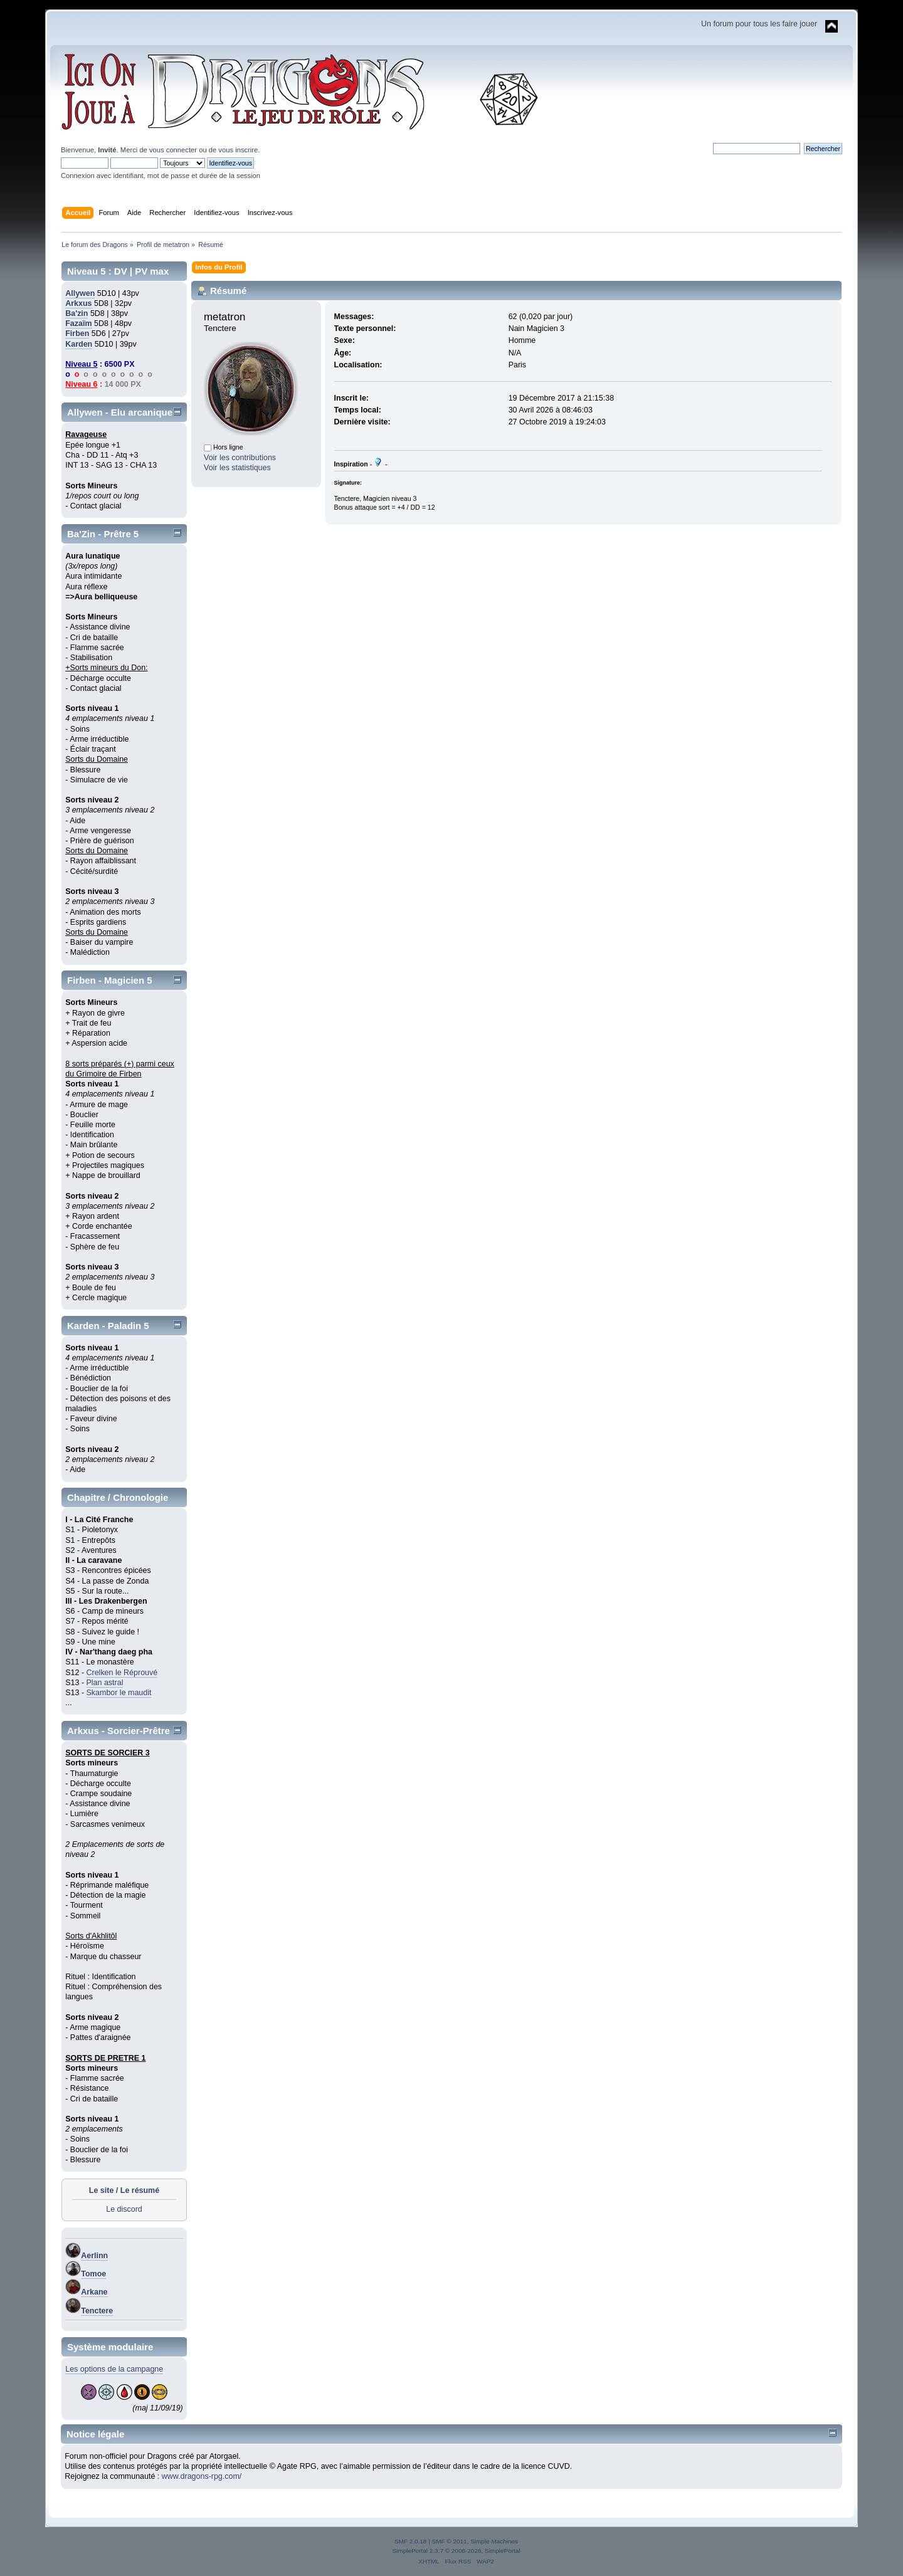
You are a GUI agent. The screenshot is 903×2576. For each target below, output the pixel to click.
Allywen (80, 293)
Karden (78, 344)
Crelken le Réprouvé (122, 1672)
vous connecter (173, 150)
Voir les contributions (240, 457)
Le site (101, 2190)
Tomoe (93, 2273)
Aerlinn (94, 2255)
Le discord (124, 2209)
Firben (77, 333)
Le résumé (139, 2190)
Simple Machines (494, 2541)
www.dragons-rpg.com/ (202, 2476)
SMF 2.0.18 (410, 2541)
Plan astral (105, 1682)
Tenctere (97, 2310)
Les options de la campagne (114, 2369)
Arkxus (78, 303)
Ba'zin (76, 313)
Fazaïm (78, 323)
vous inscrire (238, 150)
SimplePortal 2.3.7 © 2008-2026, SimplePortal (456, 2550)
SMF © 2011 (449, 2541)
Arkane (94, 2292)
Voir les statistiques (237, 467)
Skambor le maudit (119, 1692)
